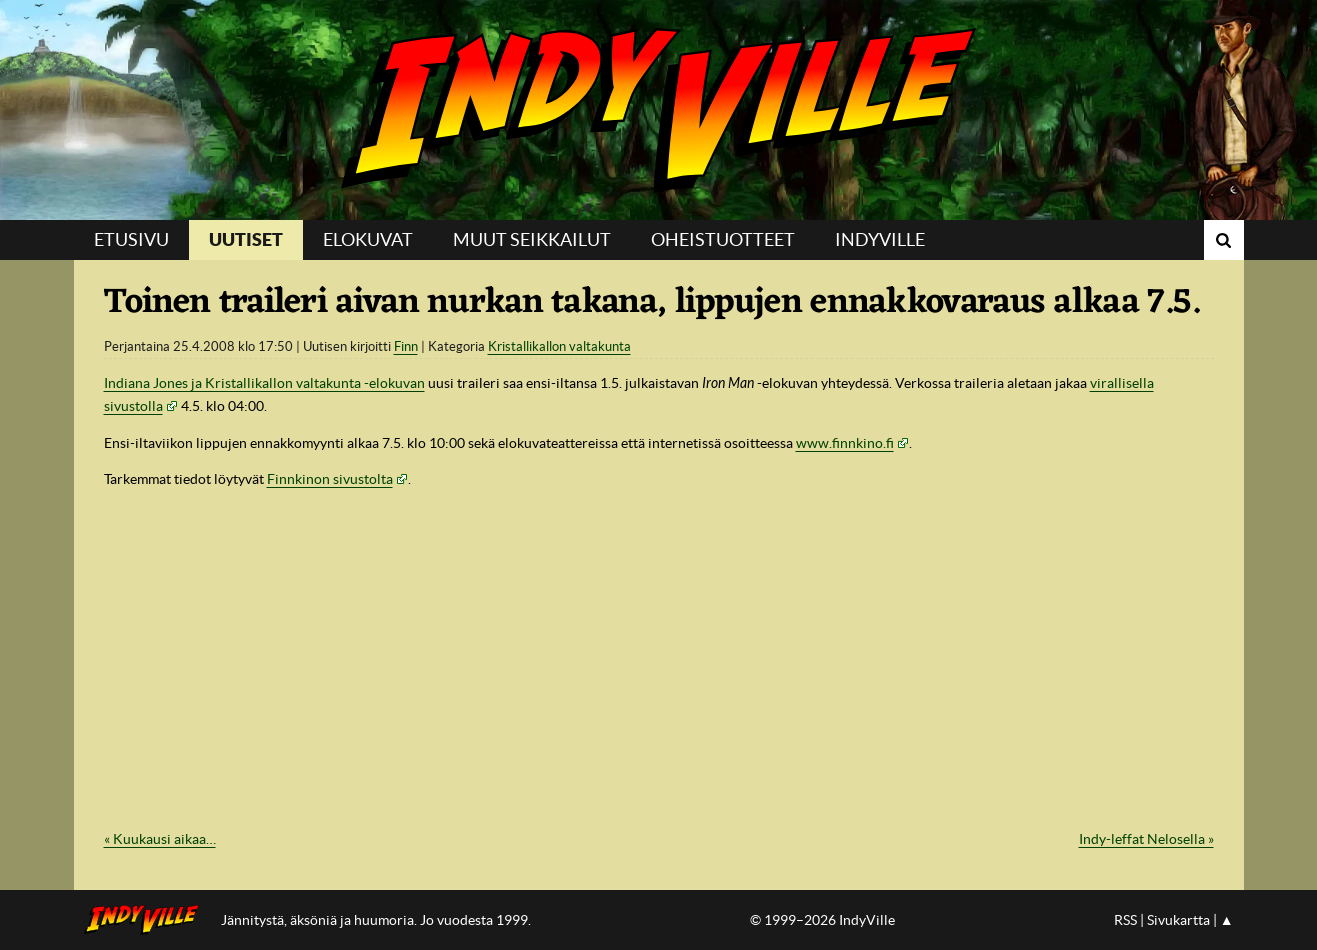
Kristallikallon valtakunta (559, 346)
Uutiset (246, 239)
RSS (1125, 920)
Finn (406, 346)
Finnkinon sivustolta (330, 479)
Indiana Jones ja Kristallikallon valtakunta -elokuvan (264, 383)
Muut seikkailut (532, 239)
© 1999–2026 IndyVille (822, 920)
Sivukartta (1178, 920)
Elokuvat (368, 239)
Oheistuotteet (723, 239)
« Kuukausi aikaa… (160, 839)
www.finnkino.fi (845, 443)
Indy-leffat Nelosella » (1146, 839)
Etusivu (131, 239)
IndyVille (658, 110)
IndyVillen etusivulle (147, 920)
